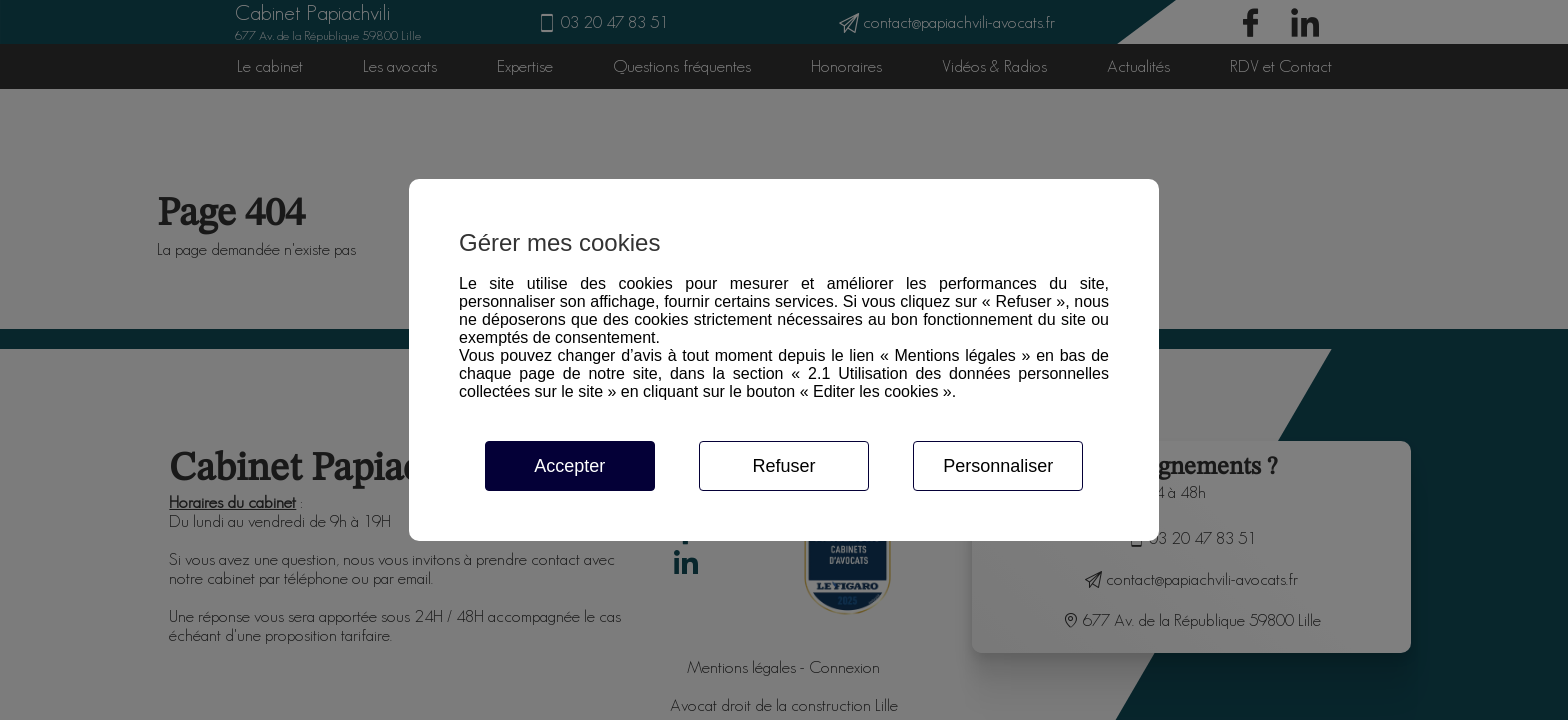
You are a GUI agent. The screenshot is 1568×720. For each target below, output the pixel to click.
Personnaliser (998, 466)
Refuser (783, 466)
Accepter (569, 466)
